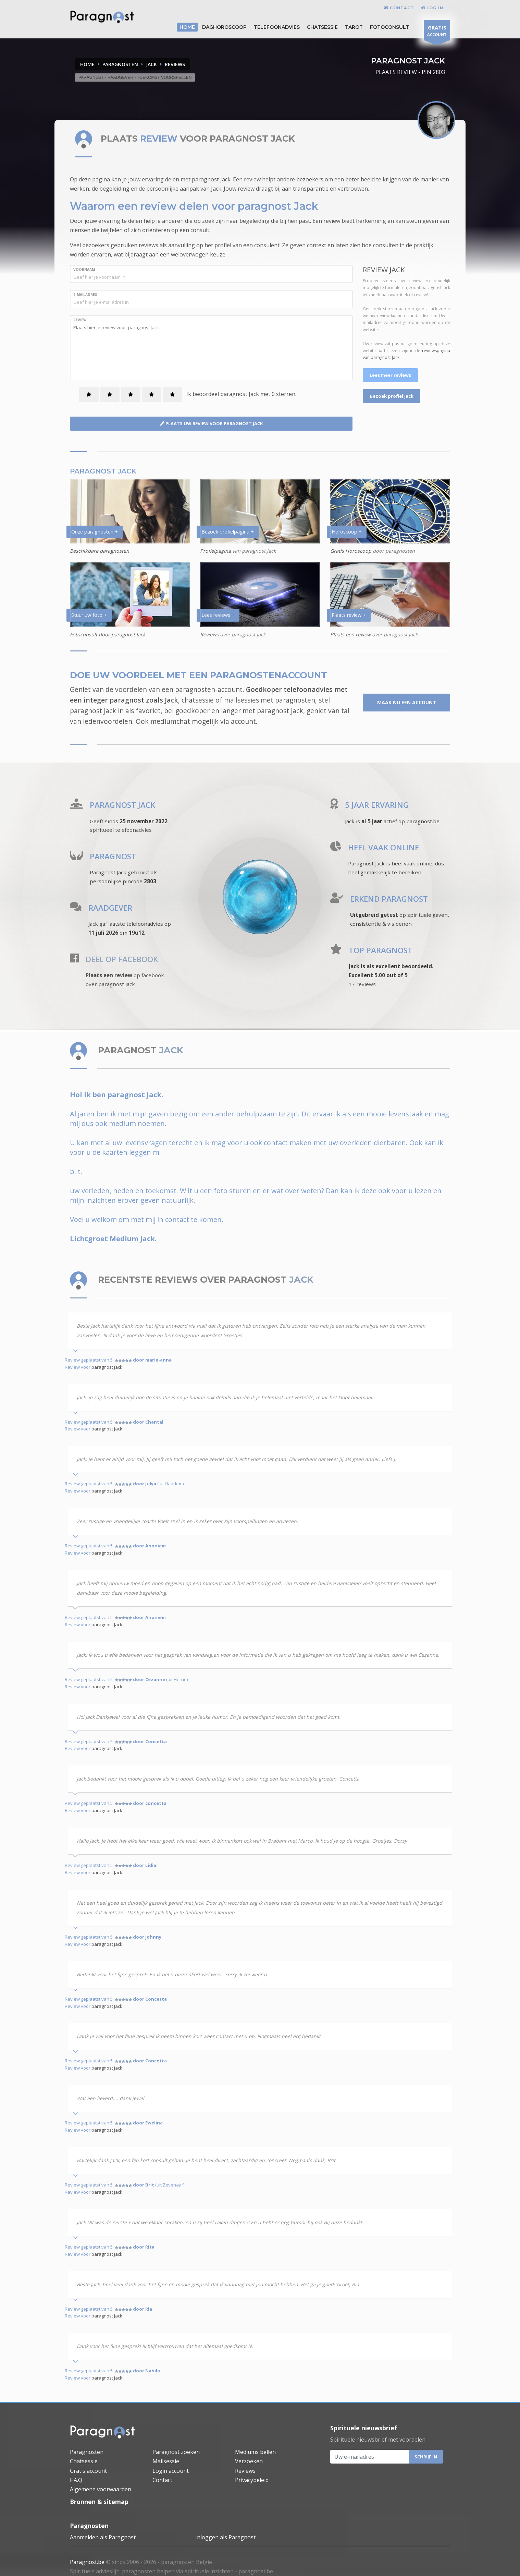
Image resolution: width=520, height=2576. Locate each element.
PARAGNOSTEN (120, 64)
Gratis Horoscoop (350, 551)
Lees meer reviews (390, 375)
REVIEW (80, 319)
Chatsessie (322, 27)
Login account (170, 2471)
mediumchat (170, 721)
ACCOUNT (437, 31)
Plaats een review (350, 634)
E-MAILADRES (85, 294)
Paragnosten (86, 2452)
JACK (151, 64)
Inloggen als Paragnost (225, 2537)
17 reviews (362, 984)
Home (87, 64)
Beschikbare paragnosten (99, 551)
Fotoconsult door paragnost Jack (108, 634)
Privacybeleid (252, 2480)
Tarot (354, 27)
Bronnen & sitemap (99, 2501)
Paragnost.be (87, 2562)
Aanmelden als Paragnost (103, 2537)
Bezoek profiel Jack (391, 396)
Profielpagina (216, 551)
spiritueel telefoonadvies (121, 829)
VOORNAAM (84, 269)
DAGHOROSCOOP (224, 27)
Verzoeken (249, 2461)
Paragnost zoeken (176, 2452)
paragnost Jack (106, 1367)
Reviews (209, 634)
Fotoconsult (389, 27)
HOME (187, 27)
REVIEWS (175, 64)
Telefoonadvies (277, 27)
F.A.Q (76, 2480)
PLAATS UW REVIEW (211, 423)
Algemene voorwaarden (100, 2489)
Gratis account (88, 2471)
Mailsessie (165, 2461)
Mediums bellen (255, 2452)
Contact (162, 2480)
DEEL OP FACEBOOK (122, 959)
